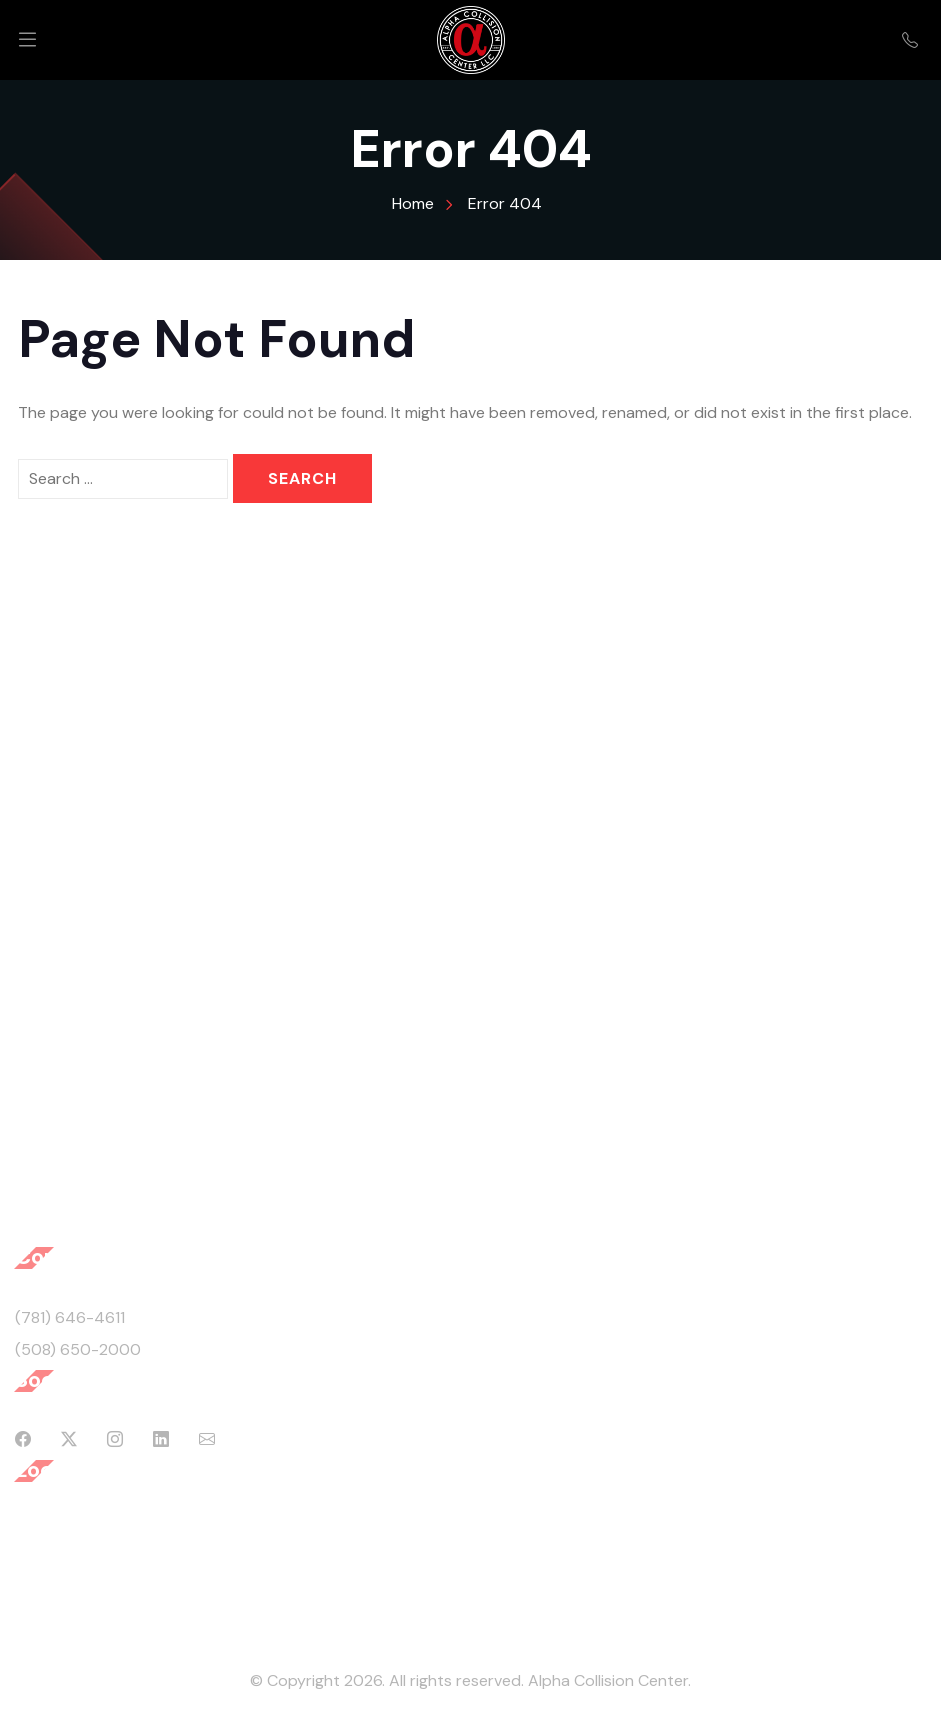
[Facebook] (23, 1440)
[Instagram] (115, 1440)
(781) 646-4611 (70, 1317)
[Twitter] (69, 1440)
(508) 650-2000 (78, 1349)
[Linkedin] (161, 1440)
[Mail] (207, 1440)
